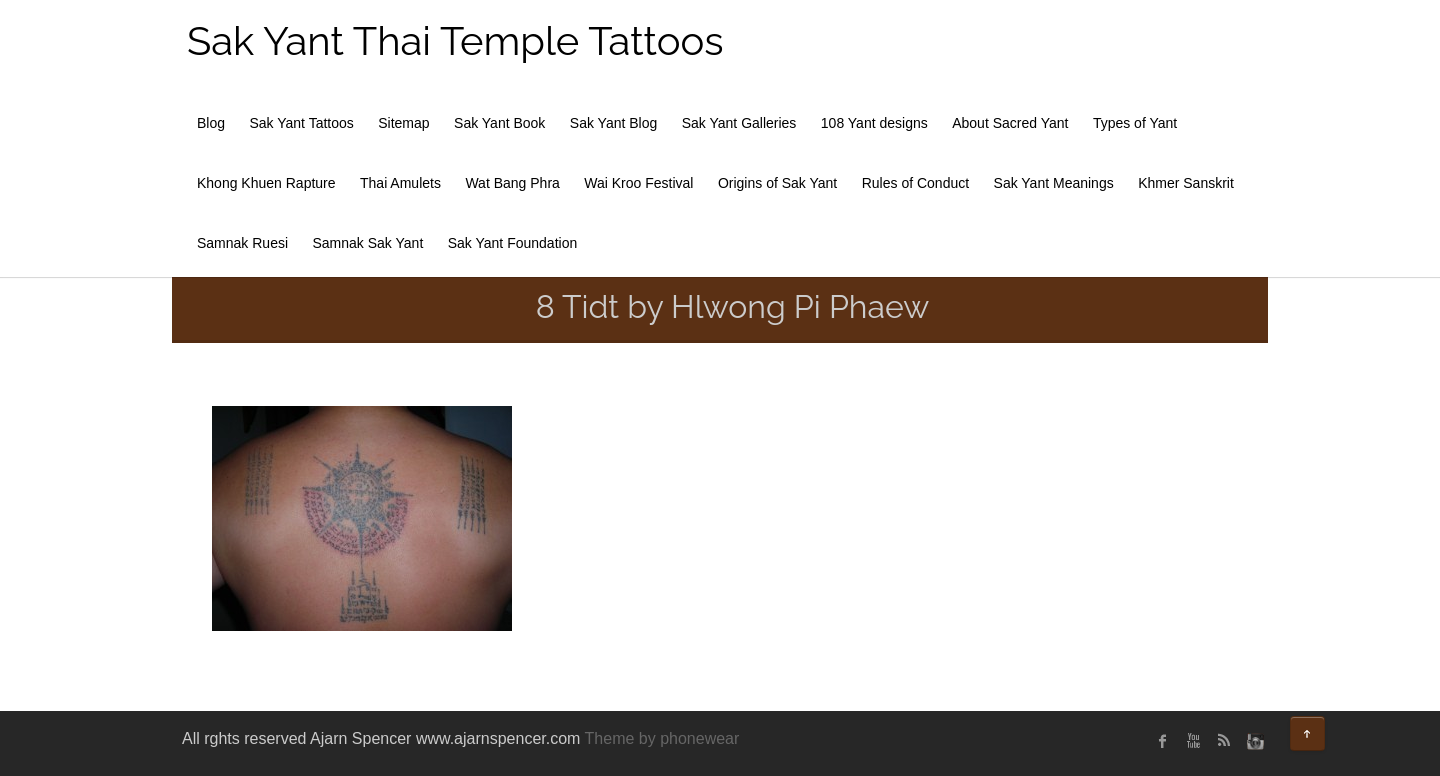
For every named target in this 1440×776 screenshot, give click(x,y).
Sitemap (403, 123)
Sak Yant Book (499, 123)
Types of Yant (1135, 123)
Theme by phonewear (662, 738)
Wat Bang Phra (512, 183)
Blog (211, 123)
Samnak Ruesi (242, 243)
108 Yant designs (874, 123)
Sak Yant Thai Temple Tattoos (455, 40)
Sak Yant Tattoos (301, 123)
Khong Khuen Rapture (266, 183)
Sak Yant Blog (613, 123)
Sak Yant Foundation (512, 243)
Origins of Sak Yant (777, 183)
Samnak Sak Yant (368, 243)
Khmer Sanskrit (1186, 183)
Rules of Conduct (915, 183)
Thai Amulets (400, 183)
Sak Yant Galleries (739, 123)
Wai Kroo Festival (638, 183)
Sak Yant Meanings (1054, 183)
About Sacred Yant (1010, 123)
